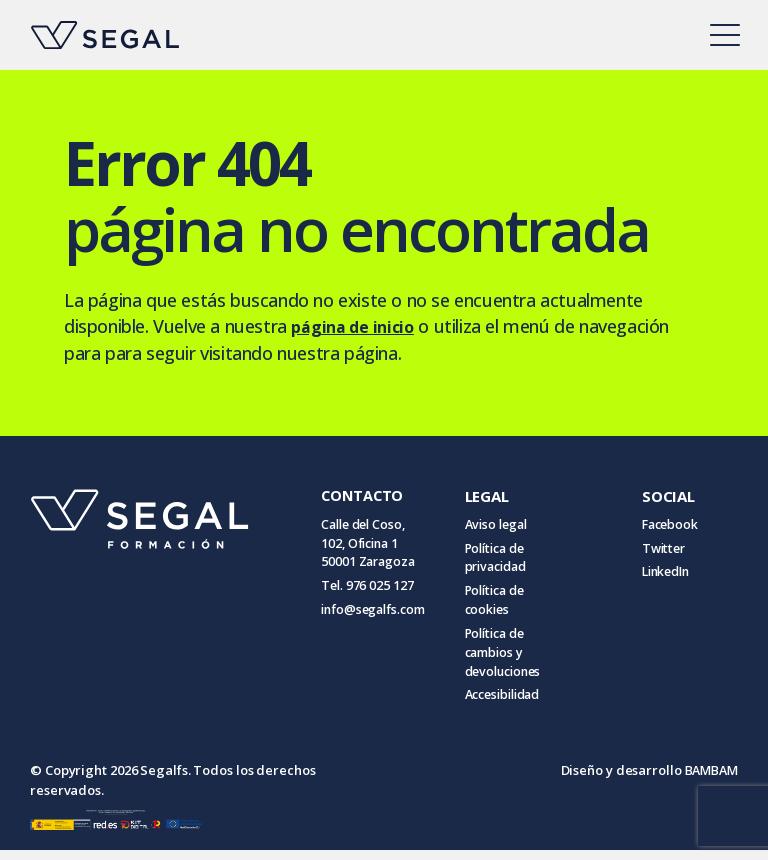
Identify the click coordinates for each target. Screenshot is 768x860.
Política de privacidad (507, 560)
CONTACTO (363, 495)
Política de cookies (506, 605)
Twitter (661, 550)
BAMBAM (709, 780)
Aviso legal (507, 525)
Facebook (668, 525)
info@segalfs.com (376, 615)
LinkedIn (665, 575)
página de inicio (358, 326)
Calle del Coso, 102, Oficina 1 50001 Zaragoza (371, 545)
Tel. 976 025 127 (368, 590)
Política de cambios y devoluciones (515, 660)
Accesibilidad (516, 705)
